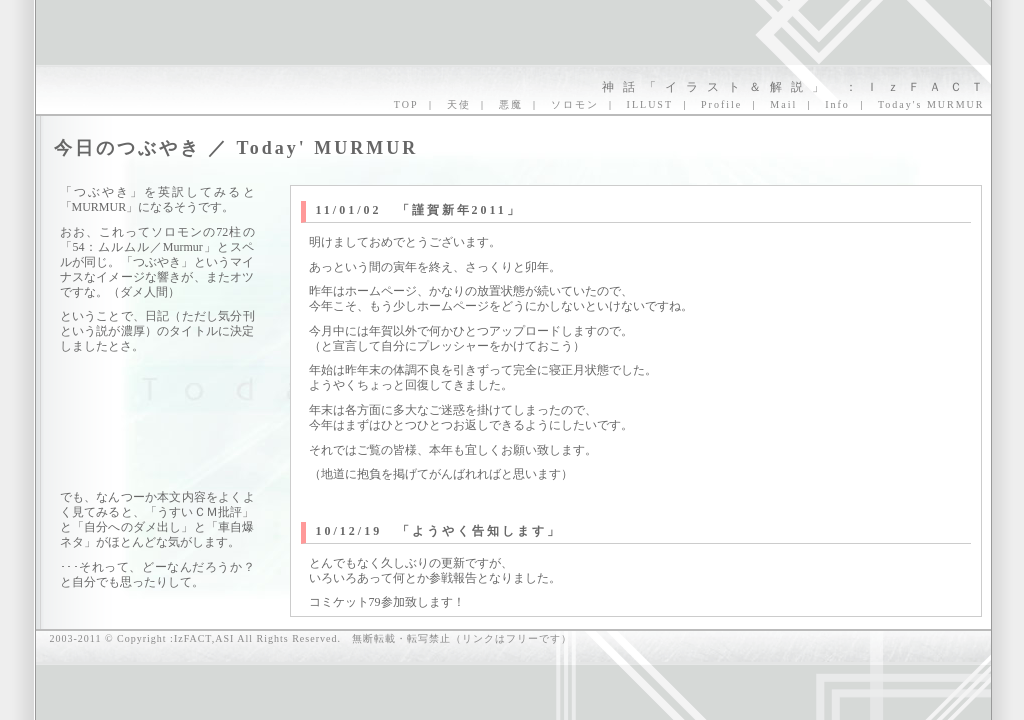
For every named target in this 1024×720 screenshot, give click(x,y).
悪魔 (511, 104)
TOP (406, 104)
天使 (459, 104)
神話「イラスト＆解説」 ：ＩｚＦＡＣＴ (797, 87)
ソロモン (575, 104)
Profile (721, 104)
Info (837, 104)
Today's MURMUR (931, 104)
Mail (783, 104)
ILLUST (650, 104)
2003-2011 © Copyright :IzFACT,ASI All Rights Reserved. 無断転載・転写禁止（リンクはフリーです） (311, 638)
